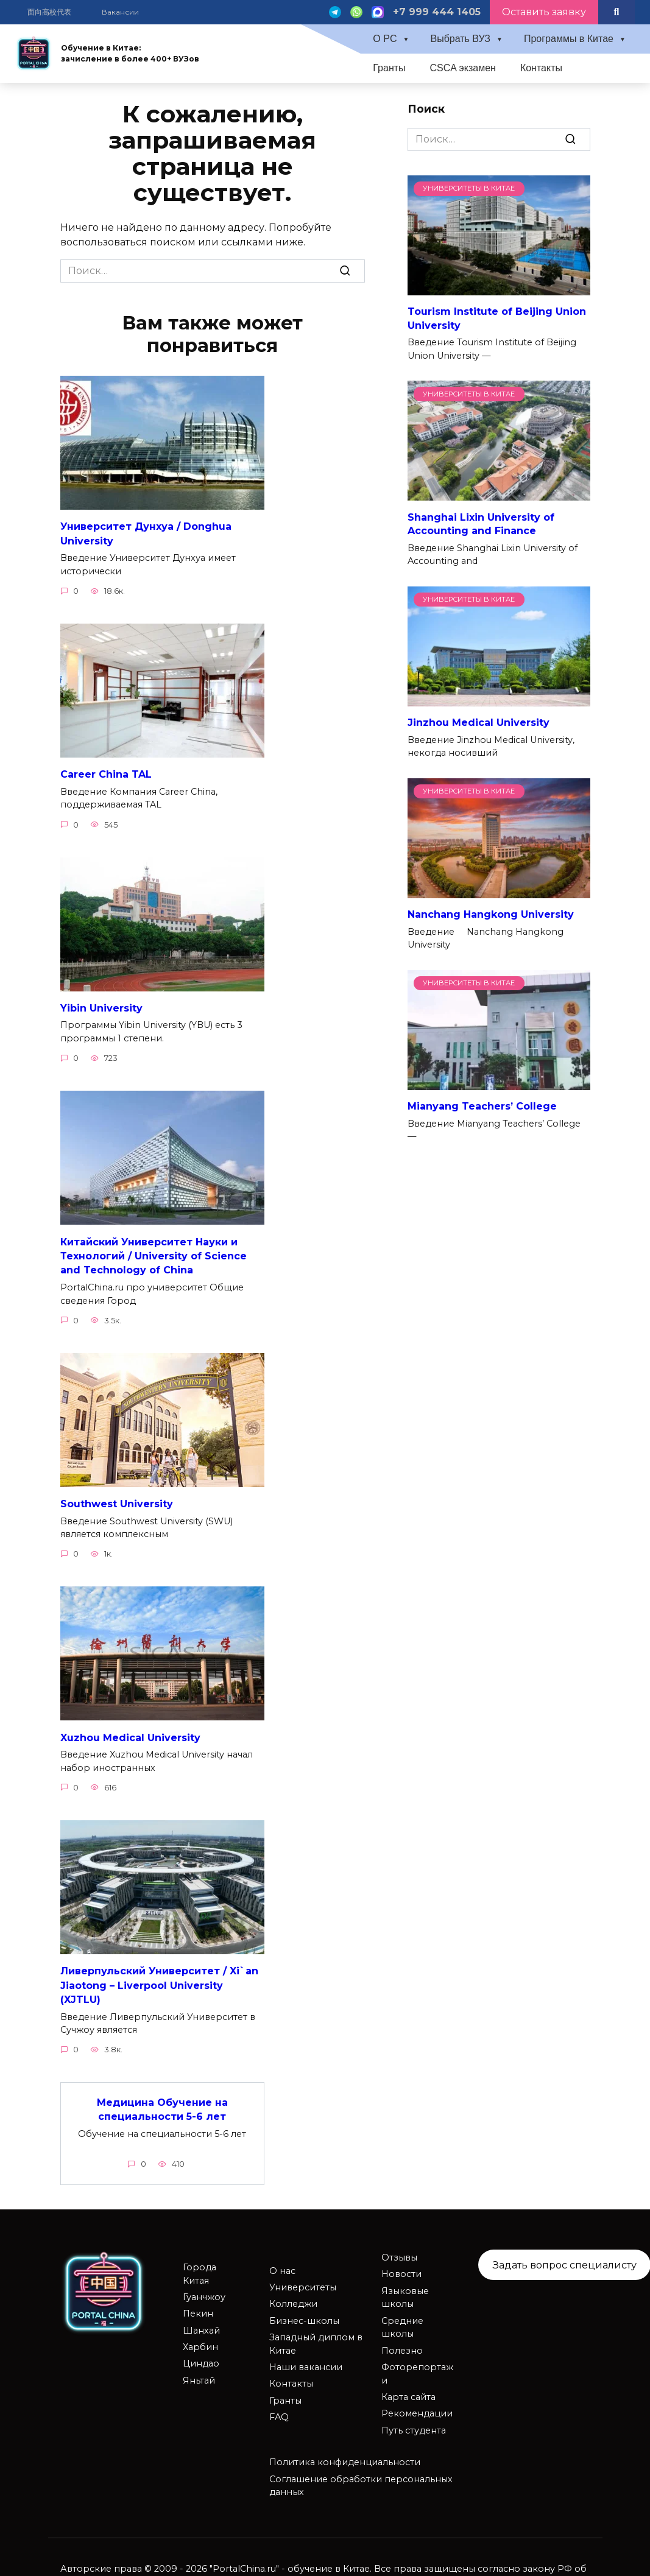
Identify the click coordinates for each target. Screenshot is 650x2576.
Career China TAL (106, 772)
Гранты (389, 68)
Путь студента (413, 2421)
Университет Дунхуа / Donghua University (145, 532)
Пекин (198, 2304)
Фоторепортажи (417, 2365)
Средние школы (402, 2318)
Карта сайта (408, 2387)
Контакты (541, 68)
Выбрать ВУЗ (460, 38)
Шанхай (201, 2321)
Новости (401, 2264)
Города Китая (199, 2265)
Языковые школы (405, 2288)
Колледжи (293, 2294)
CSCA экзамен (463, 68)
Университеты (302, 2278)
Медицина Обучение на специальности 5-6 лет (162, 2100)
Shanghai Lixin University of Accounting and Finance (481, 523)
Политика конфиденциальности (344, 2453)
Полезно (402, 2341)
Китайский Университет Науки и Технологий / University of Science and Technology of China (153, 1252)
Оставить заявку (544, 12)
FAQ (279, 2407)
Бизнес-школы (304, 2311)
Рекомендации (417, 2404)
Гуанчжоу (204, 2287)
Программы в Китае (568, 38)
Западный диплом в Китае (315, 2335)
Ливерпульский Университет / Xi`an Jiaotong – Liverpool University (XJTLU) (159, 1977)
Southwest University (116, 1498)
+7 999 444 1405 (437, 12)
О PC (385, 38)
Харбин (200, 2337)
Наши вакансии (305, 2358)
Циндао (201, 2354)
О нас (282, 2261)
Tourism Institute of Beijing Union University (497, 318)
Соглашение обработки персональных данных (361, 2477)
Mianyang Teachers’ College (482, 1106)
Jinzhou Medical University (478, 722)
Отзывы (399, 2248)
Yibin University (101, 1005)
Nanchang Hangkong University (491, 914)
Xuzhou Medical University (130, 1731)
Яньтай (199, 2371)
